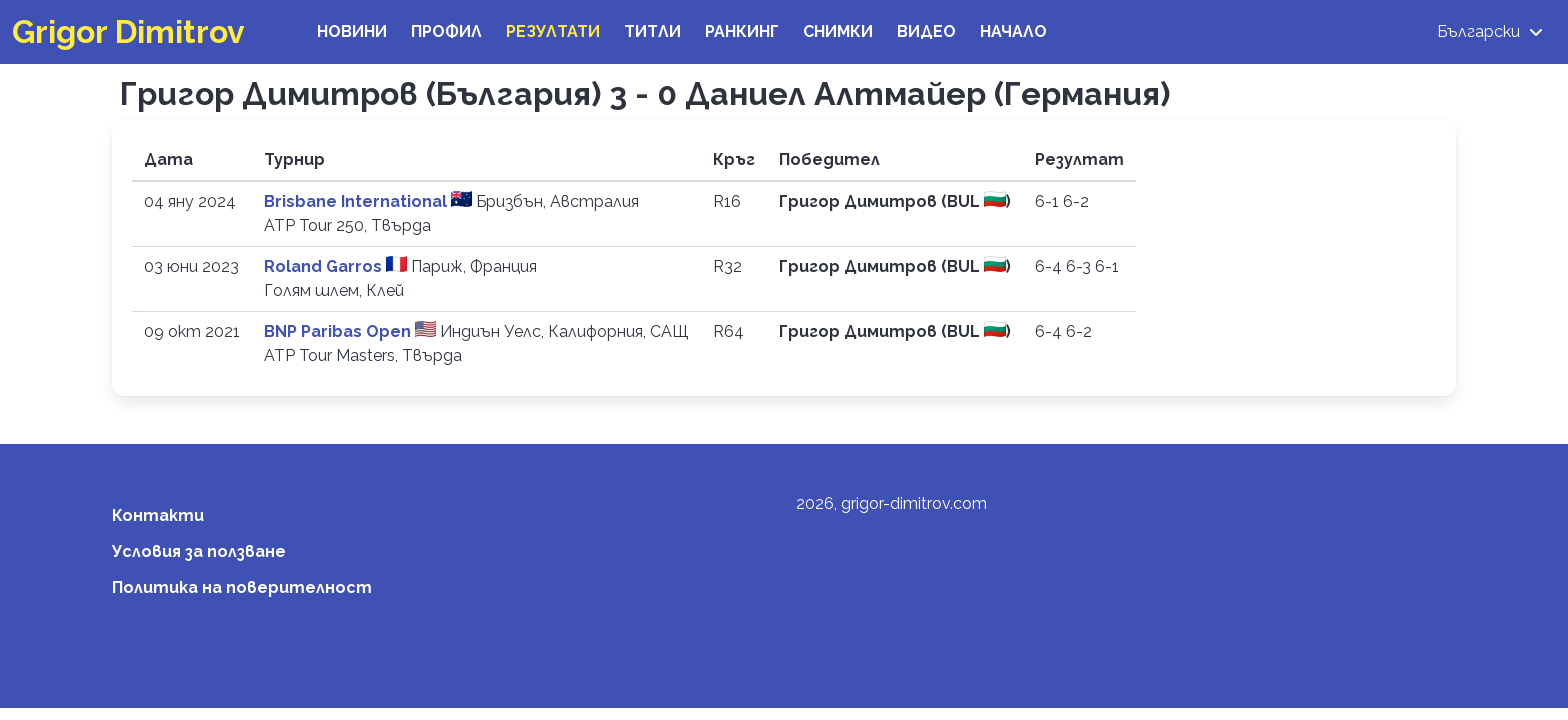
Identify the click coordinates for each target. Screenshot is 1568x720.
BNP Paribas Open (339, 331)
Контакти (158, 515)
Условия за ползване (199, 551)
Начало (1013, 31)
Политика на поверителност (242, 587)
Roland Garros (325, 266)
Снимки (838, 31)
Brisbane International (357, 201)
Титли (652, 31)
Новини (352, 31)
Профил (446, 31)
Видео (926, 31)
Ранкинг (742, 31)
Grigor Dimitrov (128, 31)
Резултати (553, 31)
